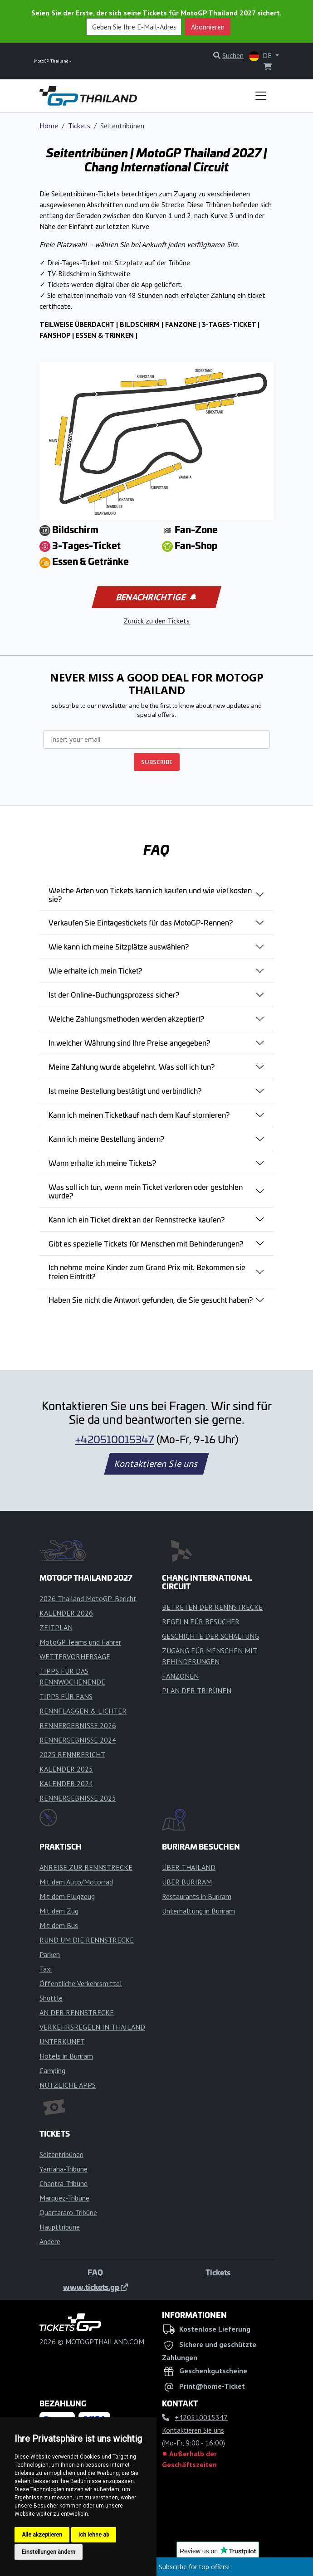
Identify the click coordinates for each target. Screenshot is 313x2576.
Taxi (45, 1968)
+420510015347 (114, 1439)
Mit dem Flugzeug (67, 1896)
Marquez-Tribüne (64, 2197)
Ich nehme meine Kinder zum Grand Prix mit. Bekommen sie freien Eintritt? (147, 1271)
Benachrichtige (155, 597)
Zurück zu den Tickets (156, 620)
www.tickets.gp (95, 2286)
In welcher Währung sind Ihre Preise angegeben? (129, 1042)
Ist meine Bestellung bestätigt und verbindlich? (125, 1091)
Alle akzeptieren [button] (42, 2535)
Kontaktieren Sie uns (156, 1464)
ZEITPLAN (56, 1627)
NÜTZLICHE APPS (67, 2084)
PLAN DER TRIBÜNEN (196, 1690)
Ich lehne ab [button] (93, 2535)
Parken (49, 1954)
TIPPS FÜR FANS (66, 1696)
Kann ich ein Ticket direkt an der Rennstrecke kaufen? (137, 1219)
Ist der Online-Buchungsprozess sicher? (114, 994)
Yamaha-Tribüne (63, 2168)
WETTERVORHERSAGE (74, 1656)
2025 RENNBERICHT (72, 1754)
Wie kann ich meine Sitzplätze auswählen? (119, 946)
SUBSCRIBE (156, 762)
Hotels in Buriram (66, 2055)
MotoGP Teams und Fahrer (80, 1641)
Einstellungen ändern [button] (48, 2552)
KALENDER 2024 (66, 1783)
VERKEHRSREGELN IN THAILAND (92, 2026)
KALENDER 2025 (66, 1768)
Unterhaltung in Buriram (198, 1910)
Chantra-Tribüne (63, 2183)
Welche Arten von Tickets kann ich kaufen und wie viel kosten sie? (150, 894)
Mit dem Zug (58, 1910)
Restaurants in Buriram (196, 1896)
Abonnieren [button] (208, 26)
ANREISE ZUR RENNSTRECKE (85, 1867)
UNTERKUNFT (62, 2041)
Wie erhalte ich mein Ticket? (95, 970)
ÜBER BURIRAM (187, 1881)
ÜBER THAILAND (188, 1867)
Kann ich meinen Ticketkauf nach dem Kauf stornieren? (139, 1115)
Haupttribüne (59, 2226)
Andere (49, 2241)
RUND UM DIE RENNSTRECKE (86, 1939)
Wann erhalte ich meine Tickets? (102, 1163)
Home (48, 125)
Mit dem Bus (58, 1925)
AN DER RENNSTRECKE (76, 2012)
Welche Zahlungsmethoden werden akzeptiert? (126, 1018)
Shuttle (51, 1997)
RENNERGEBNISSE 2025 (77, 1797)
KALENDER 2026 (66, 1612)
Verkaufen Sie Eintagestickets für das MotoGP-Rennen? (141, 922)
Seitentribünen (61, 2154)
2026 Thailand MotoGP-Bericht (88, 1598)
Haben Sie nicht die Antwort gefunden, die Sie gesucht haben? (151, 1300)
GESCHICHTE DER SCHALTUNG (210, 1636)
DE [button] (261, 56)
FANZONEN (180, 1675)
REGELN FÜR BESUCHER (201, 1621)
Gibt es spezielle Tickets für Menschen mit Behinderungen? (146, 1243)
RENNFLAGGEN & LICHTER (83, 1710)
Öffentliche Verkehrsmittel (80, 1983)
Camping (52, 2070)
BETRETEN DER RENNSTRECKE (212, 1607)
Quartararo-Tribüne (68, 2212)
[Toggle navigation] (261, 96)
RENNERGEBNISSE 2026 (77, 1725)
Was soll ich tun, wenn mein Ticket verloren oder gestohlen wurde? (146, 1191)
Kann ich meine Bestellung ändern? (106, 1139)
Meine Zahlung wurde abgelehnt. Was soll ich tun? (132, 1066)
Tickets (79, 125)
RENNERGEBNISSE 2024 (77, 1739)
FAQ (95, 2272)
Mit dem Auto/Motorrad (76, 1881)
